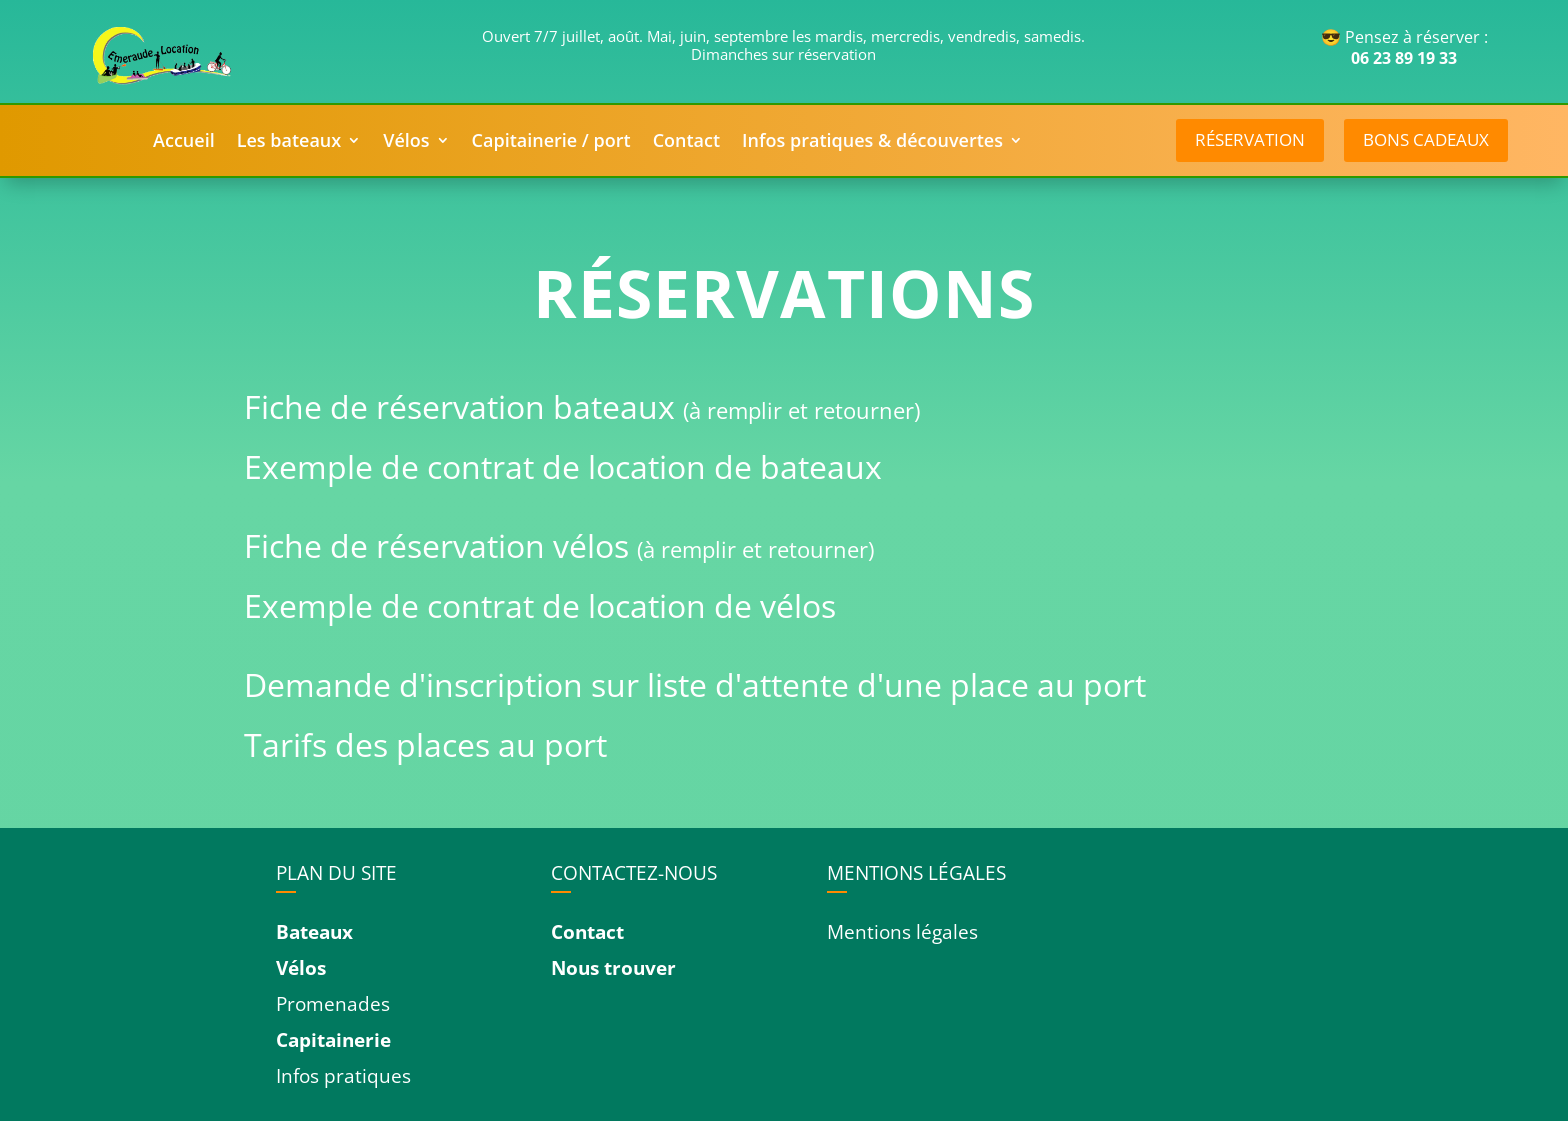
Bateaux (314, 932)
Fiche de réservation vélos (440, 545)
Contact (686, 142)
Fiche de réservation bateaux (463, 406)
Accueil (184, 142)
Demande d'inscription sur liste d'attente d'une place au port (695, 684)
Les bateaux (289, 142)
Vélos (406, 142)
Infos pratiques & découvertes (872, 142)
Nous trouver (613, 968)
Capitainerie (333, 1040)
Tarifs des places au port (425, 744)
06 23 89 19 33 (1404, 58)
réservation (1250, 139)
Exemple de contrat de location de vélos (540, 605)
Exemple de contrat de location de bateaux (563, 466)
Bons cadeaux (1426, 139)
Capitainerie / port (551, 142)
